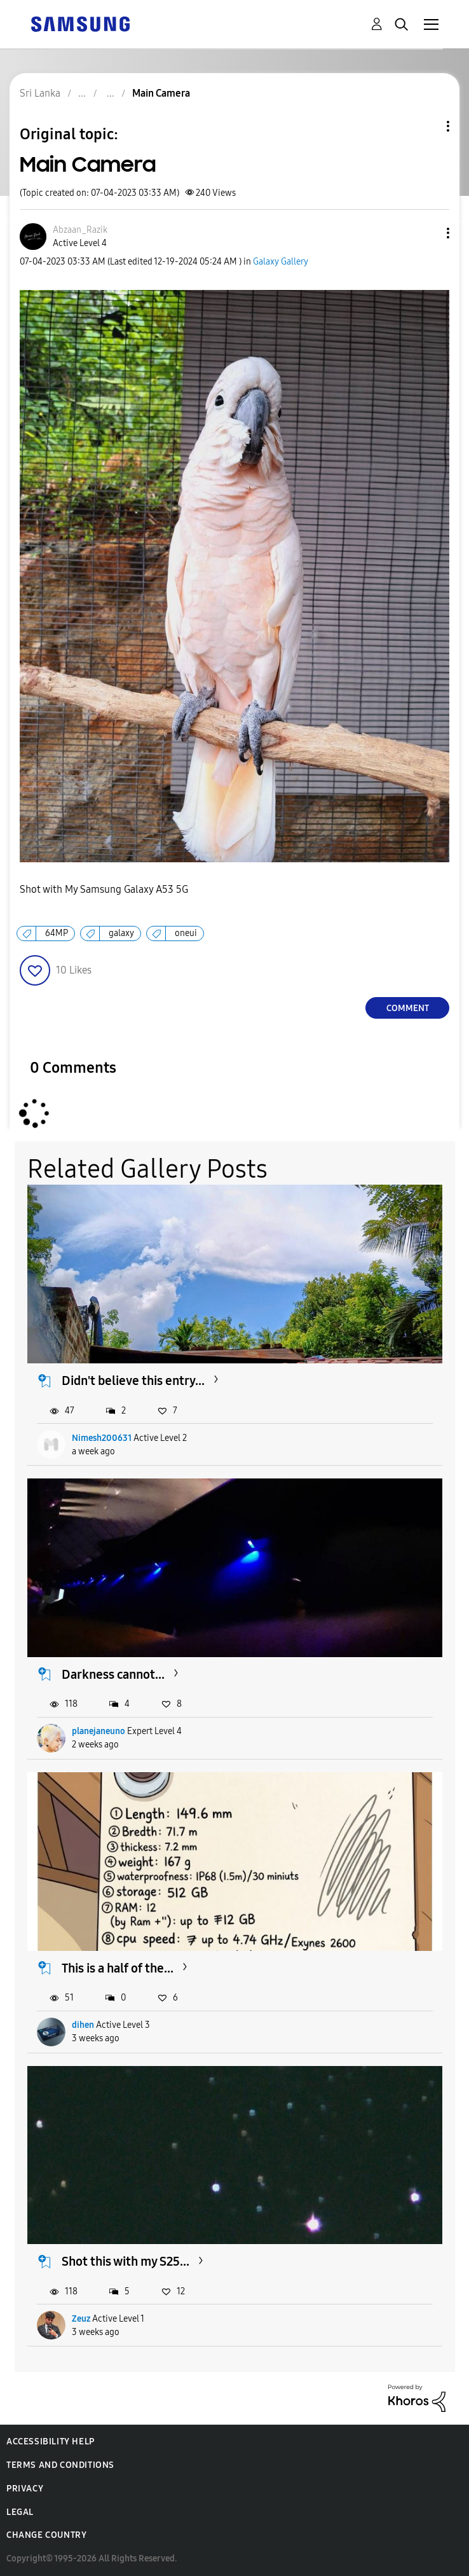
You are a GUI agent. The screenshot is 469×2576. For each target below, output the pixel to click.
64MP (56, 933)
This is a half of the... (117, 1968)
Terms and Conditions (60, 2465)
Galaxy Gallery (280, 261)
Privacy (24, 2488)
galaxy (121, 933)
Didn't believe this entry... (133, 1380)
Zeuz (81, 2318)
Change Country (46, 2535)
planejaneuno (98, 1731)
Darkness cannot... (113, 1674)
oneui (186, 933)
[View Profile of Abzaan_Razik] (80, 229)
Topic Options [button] (426, 126)
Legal (20, 2512)
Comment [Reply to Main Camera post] (407, 1008)
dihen (83, 2025)
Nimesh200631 (102, 1438)
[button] (427, 233)
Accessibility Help (50, 2441)
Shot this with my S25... (125, 2261)
